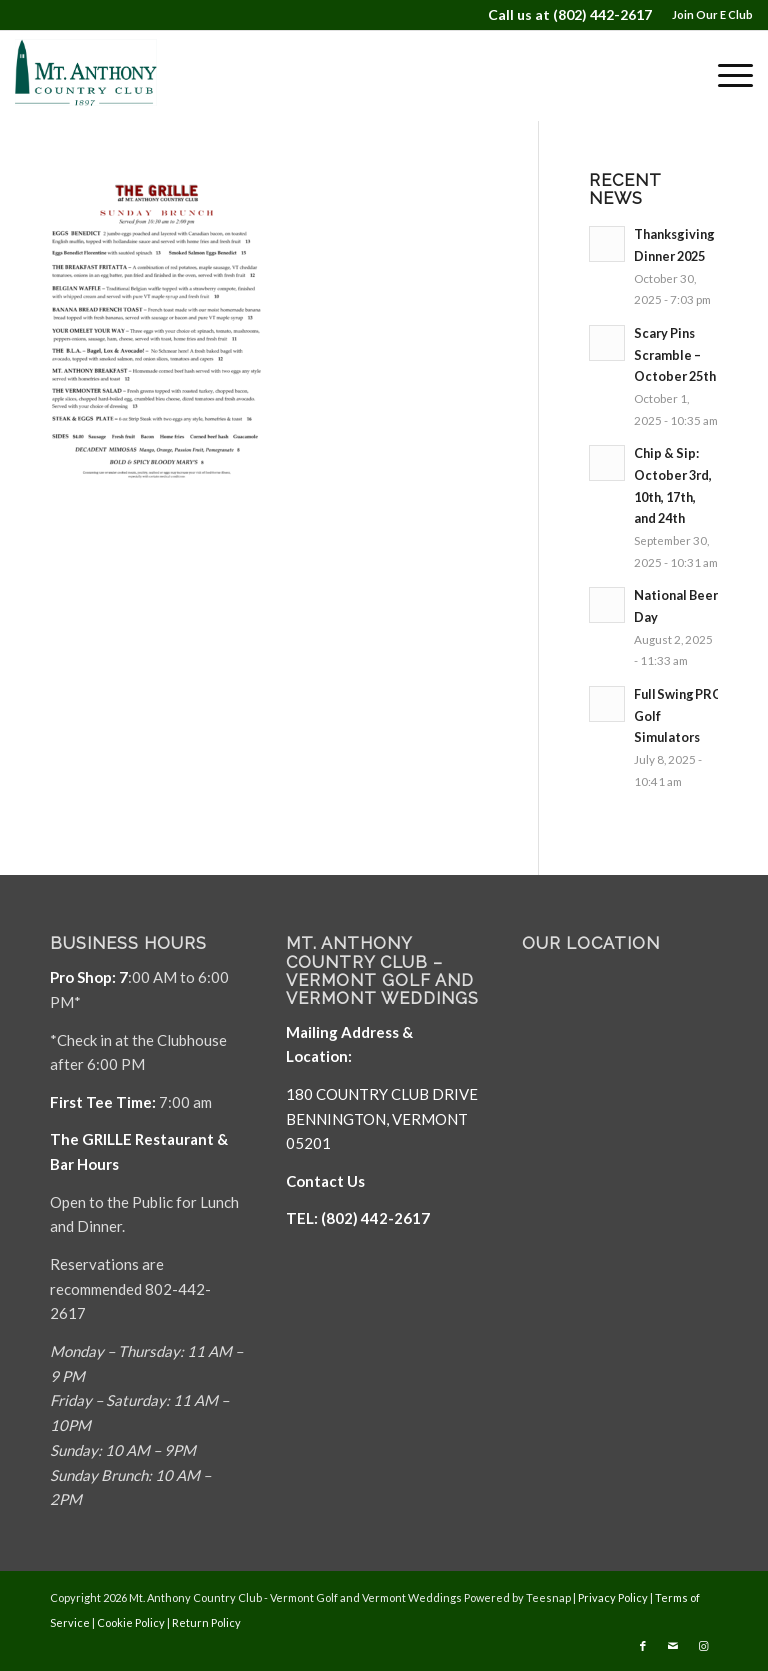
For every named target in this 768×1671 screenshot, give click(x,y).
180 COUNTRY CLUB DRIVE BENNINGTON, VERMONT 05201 (382, 1119)
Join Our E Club (712, 14)
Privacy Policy (613, 1597)
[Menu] (725, 75)
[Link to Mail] (673, 1646)
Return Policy (206, 1622)
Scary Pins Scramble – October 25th (675, 354)
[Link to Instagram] (703, 1646)
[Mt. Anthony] (109, 75)
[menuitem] (707, 15)
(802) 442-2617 (602, 14)
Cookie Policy (131, 1622)
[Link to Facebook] (643, 1646)
